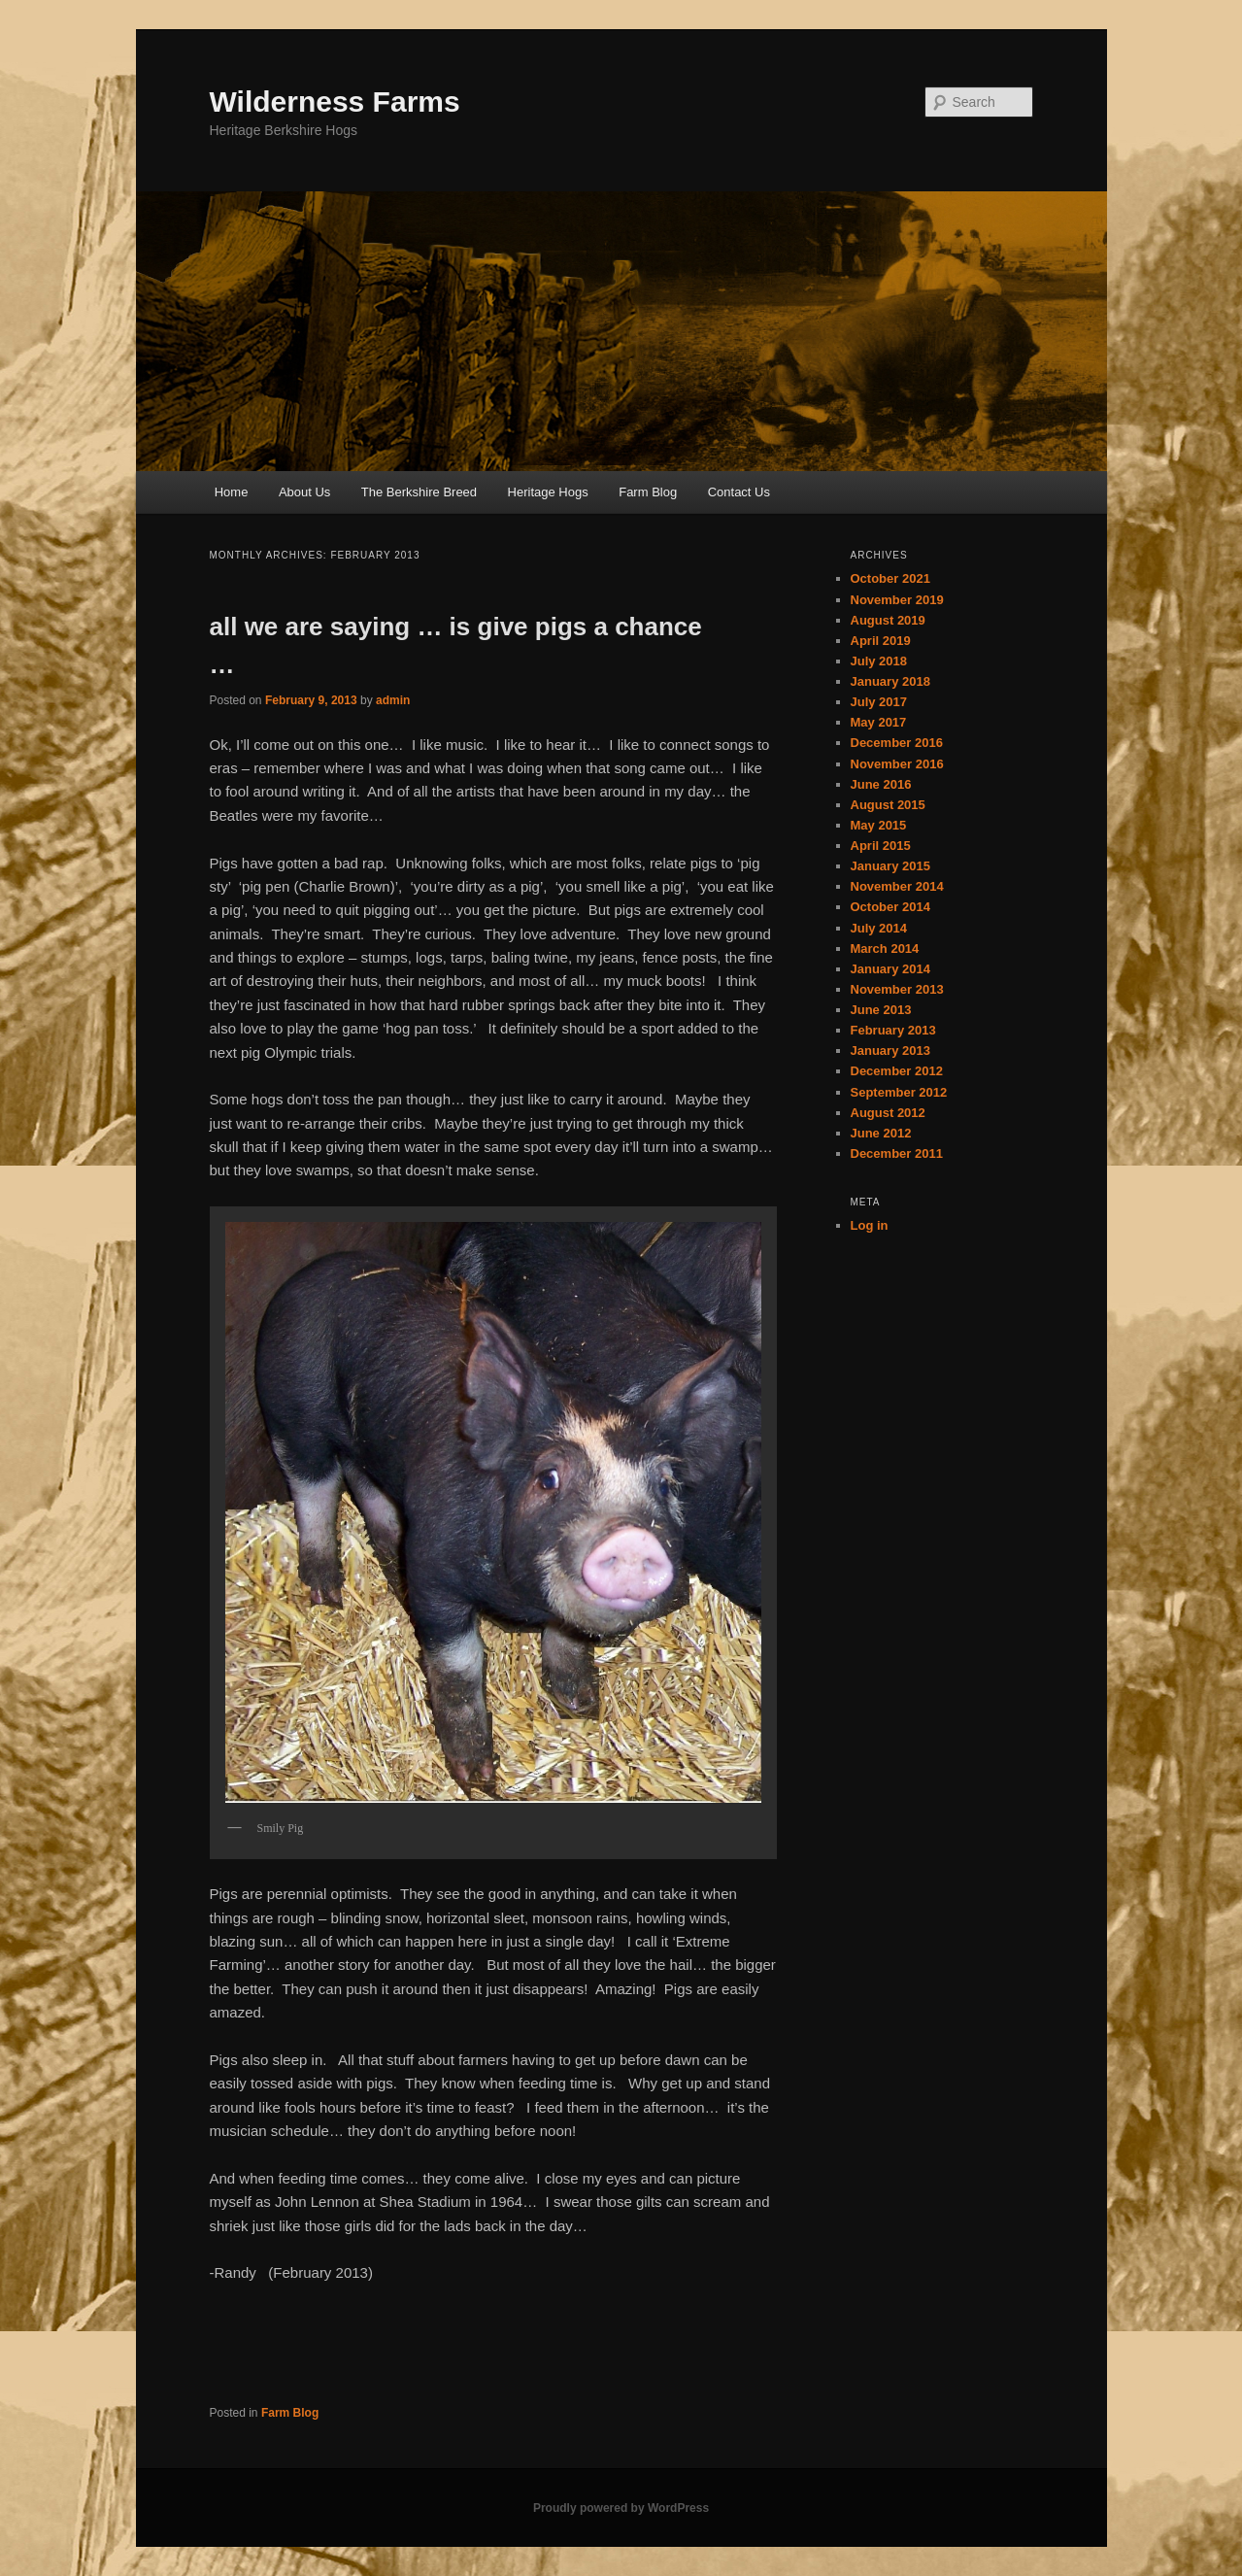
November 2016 (897, 764)
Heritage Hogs (548, 492)
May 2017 (879, 722)
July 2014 (879, 928)
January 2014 (890, 969)
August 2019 (888, 620)
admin (393, 700)
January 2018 (890, 681)
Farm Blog (648, 492)
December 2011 (897, 1153)
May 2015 (879, 825)
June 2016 (881, 784)
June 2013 (881, 1009)
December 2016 (897, 742)
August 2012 (888, 1112)
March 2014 (885, 948)
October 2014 (890, 906)
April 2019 (881, 640)
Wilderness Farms (335, 101)
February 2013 (893, 1030)
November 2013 (897, 989)
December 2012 (897, 1071)
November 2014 (897, 886)
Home (232, 492)
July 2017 (879, 702)
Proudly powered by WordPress (621, 2508)
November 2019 (897, 600)
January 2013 (890, 1050)
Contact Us (739, 492)
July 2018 (879, 661)
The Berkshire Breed (419, 492)
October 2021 (890, 578)
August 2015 (888, 804)
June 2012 (881, 1133)
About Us (304, 492)
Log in (870, 1225)
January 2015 (890, 866)
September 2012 (899, 1092)
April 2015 (881, 845)
